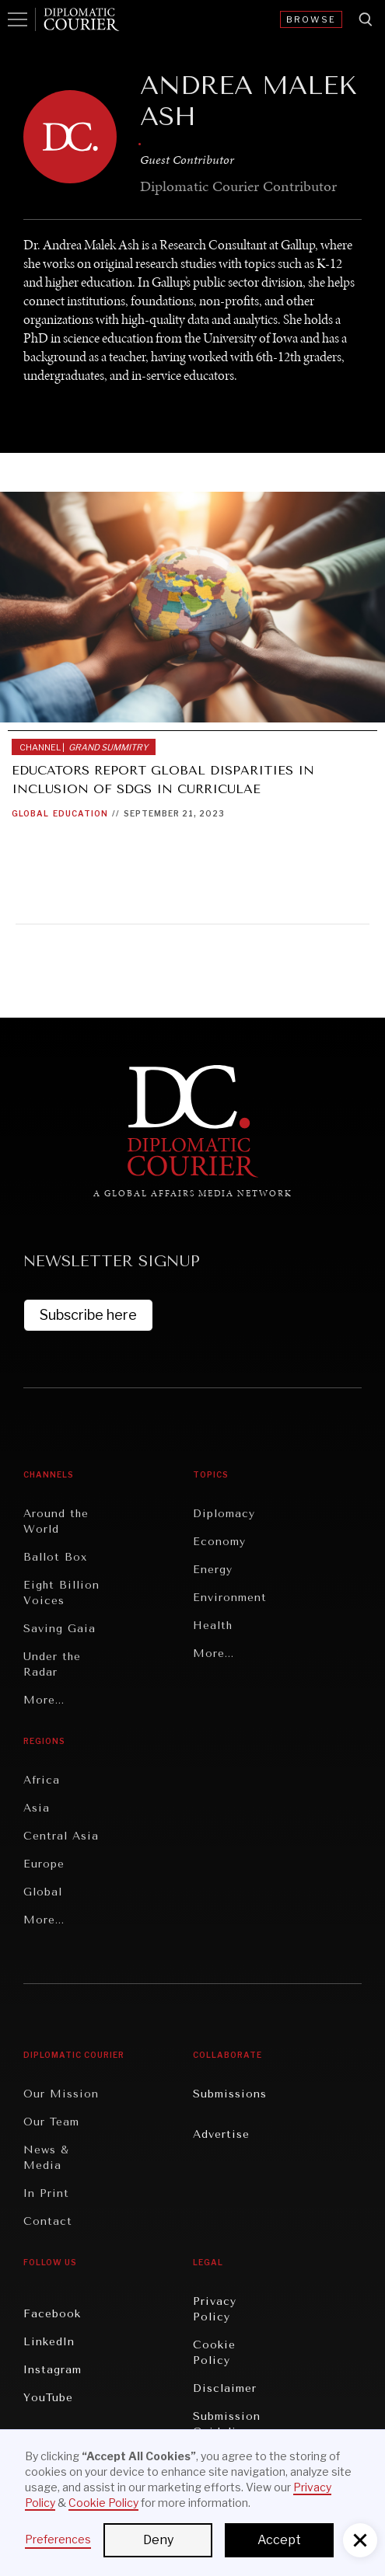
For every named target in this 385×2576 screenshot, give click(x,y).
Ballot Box (55, 1557)
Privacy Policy (214, 2309)
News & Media (46, 2157)
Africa (41, 1780)
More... (44, 1700)
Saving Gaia (59, 1628)
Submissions (230, 2094)
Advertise (221, 2134)
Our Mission (61, 2094)
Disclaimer (225, 2388)
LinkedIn (49, 2341)
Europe (44, 1864)
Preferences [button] (58, 2539)
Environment (230, 1597)
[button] (360, 2540)
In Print (46, 2193)
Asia (36, 1808)
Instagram (52, 2369)
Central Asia (61, 1836)
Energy (213, 1569)
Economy (219, 1541)
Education (80, 813)
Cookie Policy (214, 2352)
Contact (47, 2221)
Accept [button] (279, 2539)
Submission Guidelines (227, 2424)
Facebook (52, 2313)
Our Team (51, 2122)
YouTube (48, 2397)
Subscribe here (88, 1315)
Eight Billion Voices (61, 1593)
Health (213, 1625)
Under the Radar (52, 1664)
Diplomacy (224, 1513)
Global (30, 813)
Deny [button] (158, 2539)
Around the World (56, 1521)
